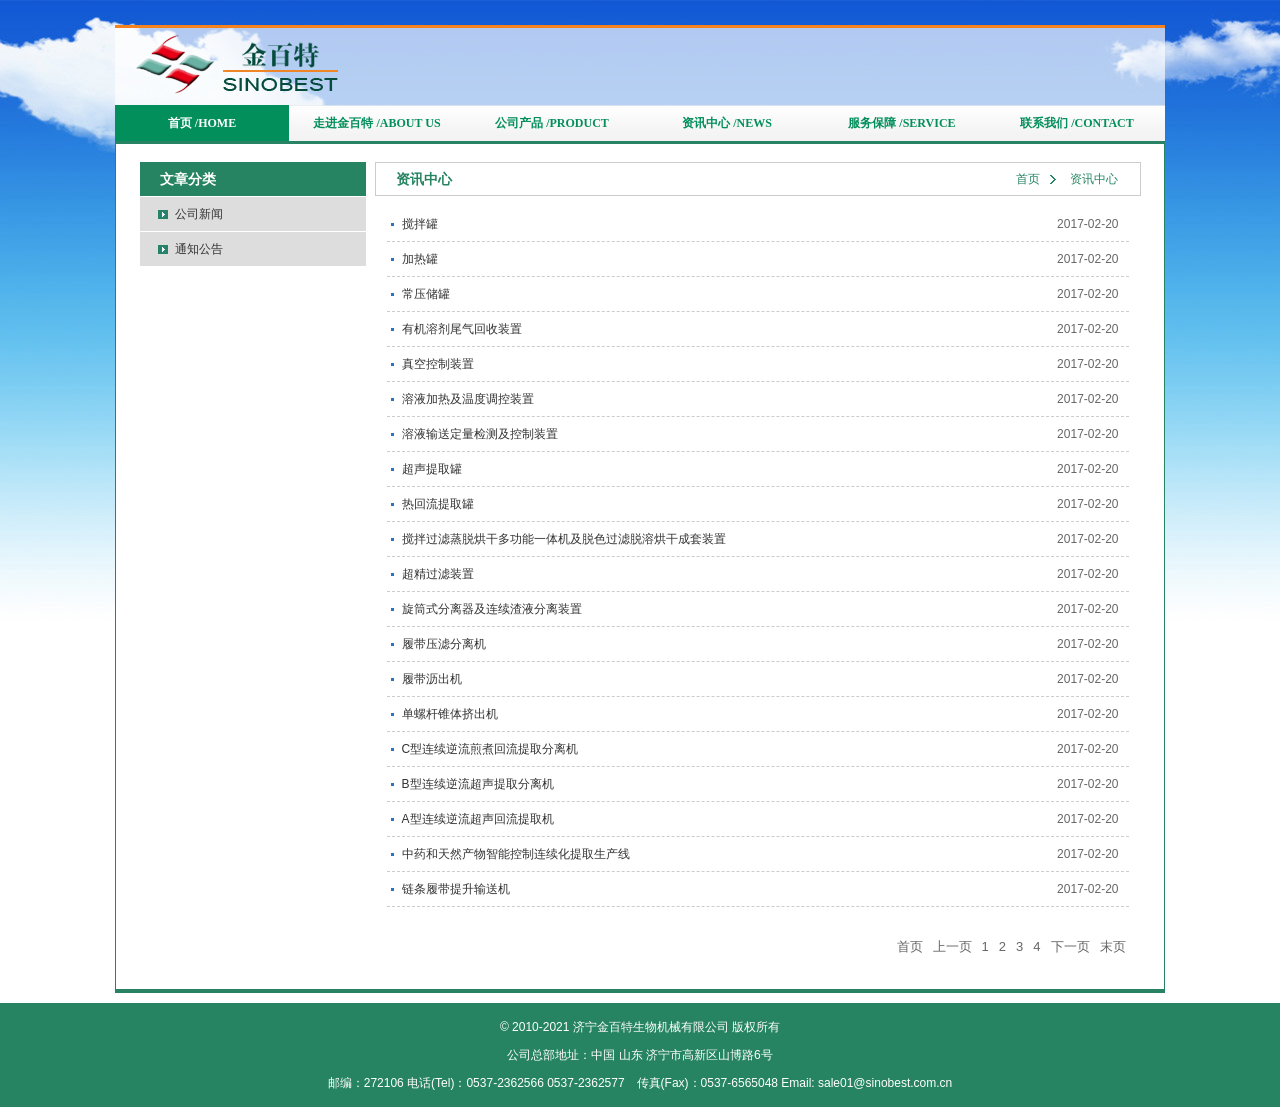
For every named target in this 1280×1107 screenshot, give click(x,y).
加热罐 (420, 259)
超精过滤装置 (438, 574)
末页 (1113, 946)
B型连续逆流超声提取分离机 (478, 784)
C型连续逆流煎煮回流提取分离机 (490, 749)
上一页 (952, 946)
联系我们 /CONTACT (1076, 123)
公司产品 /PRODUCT (552, 123)
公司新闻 (199, 214)
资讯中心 (1094, 179)
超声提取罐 (432, 469)
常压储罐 (426, 294)
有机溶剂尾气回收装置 (462, 329)
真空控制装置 (438, 364)
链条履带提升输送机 (456, 889)
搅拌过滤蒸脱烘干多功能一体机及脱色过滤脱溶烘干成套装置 (564, 539)
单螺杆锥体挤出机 (450, 714)
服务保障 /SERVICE (901, 123)
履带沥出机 (432, 679)
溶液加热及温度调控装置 (468, 399)
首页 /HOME (202, 123)
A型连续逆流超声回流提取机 (478, 819)
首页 (1028, 179)
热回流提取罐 (438, 504)
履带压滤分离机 (444, 644)
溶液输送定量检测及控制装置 (480, 434)
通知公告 (199, 249)
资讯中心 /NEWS (727, 123)
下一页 (1070, 946)
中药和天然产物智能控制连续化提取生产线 (516, 854)
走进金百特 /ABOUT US (376, 123)
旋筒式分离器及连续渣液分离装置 (492, 609)
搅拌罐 (420, 224)
